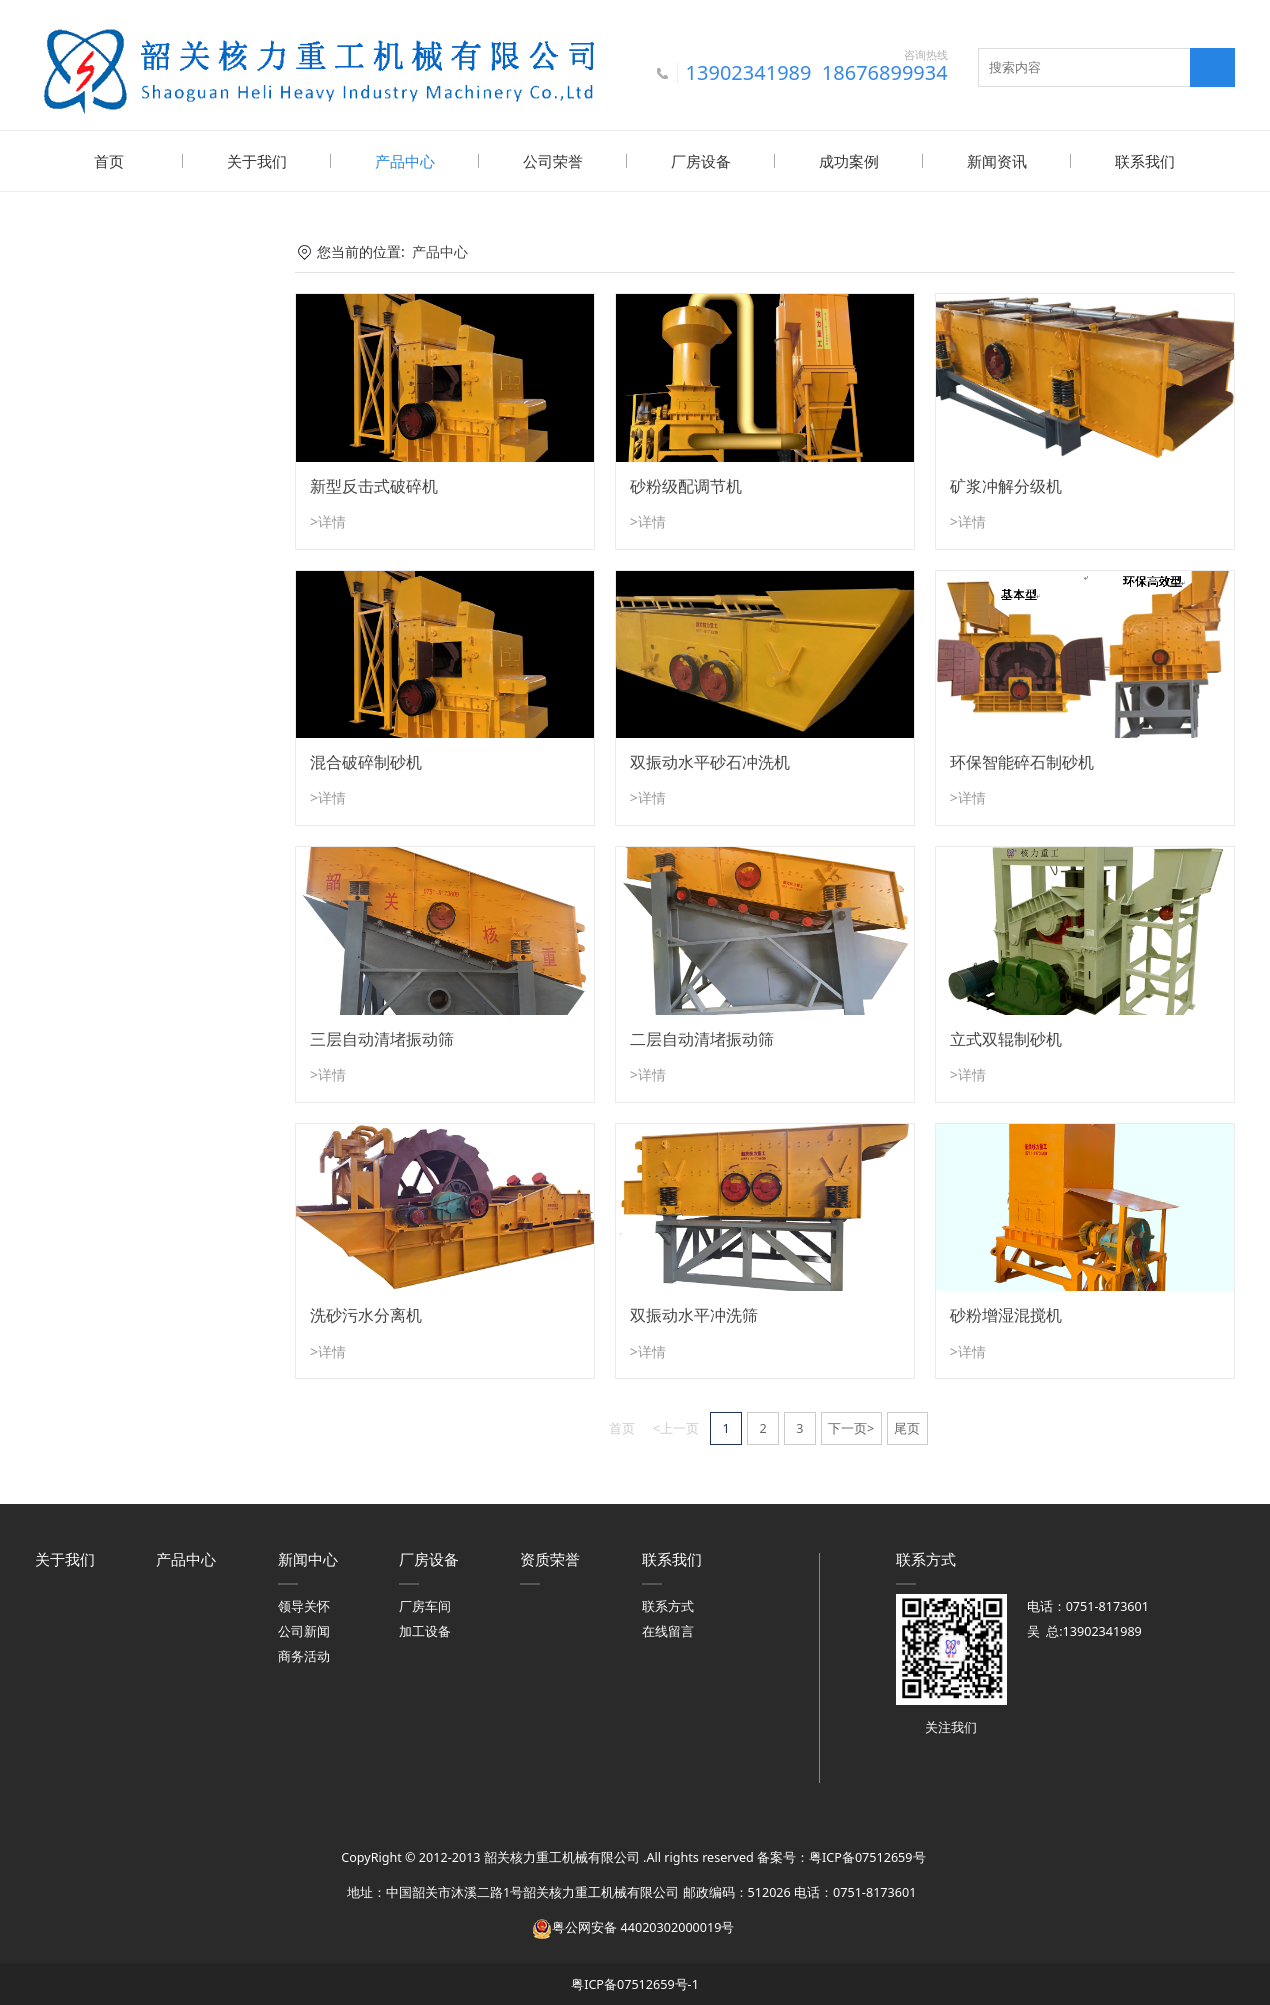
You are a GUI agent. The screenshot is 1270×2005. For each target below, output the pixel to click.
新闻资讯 (997, 161)
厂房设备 (701, 161)
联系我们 (1145, 161)
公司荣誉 (553, 161)
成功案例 (849, 161)
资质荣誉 (550, 1557)
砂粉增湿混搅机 (1006, 1313)
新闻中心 (308, 1557)
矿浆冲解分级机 (1006, 484)
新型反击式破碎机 (374, 484)
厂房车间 (425, 1604)
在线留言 (668, 1629)
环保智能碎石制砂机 (1022, 760)
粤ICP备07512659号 (867, 1855)
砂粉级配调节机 (686, 484)
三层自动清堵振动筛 (382, 1037)
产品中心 (405, 161)
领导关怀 (304, 1604)
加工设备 (425, 1629)
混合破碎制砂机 (366, 760)
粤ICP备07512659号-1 (635, 1982)
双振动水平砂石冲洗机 (710, 760)
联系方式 (668, 1604)
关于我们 (257, 161)
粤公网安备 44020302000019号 (633, 1925)
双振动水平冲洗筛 (694, 1313)
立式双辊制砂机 (1006, 1037)
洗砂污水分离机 (366, 1313)
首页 (109, 161)
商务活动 (304, 1654)
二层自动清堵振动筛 (702, 1037)
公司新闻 (304, 1629)
